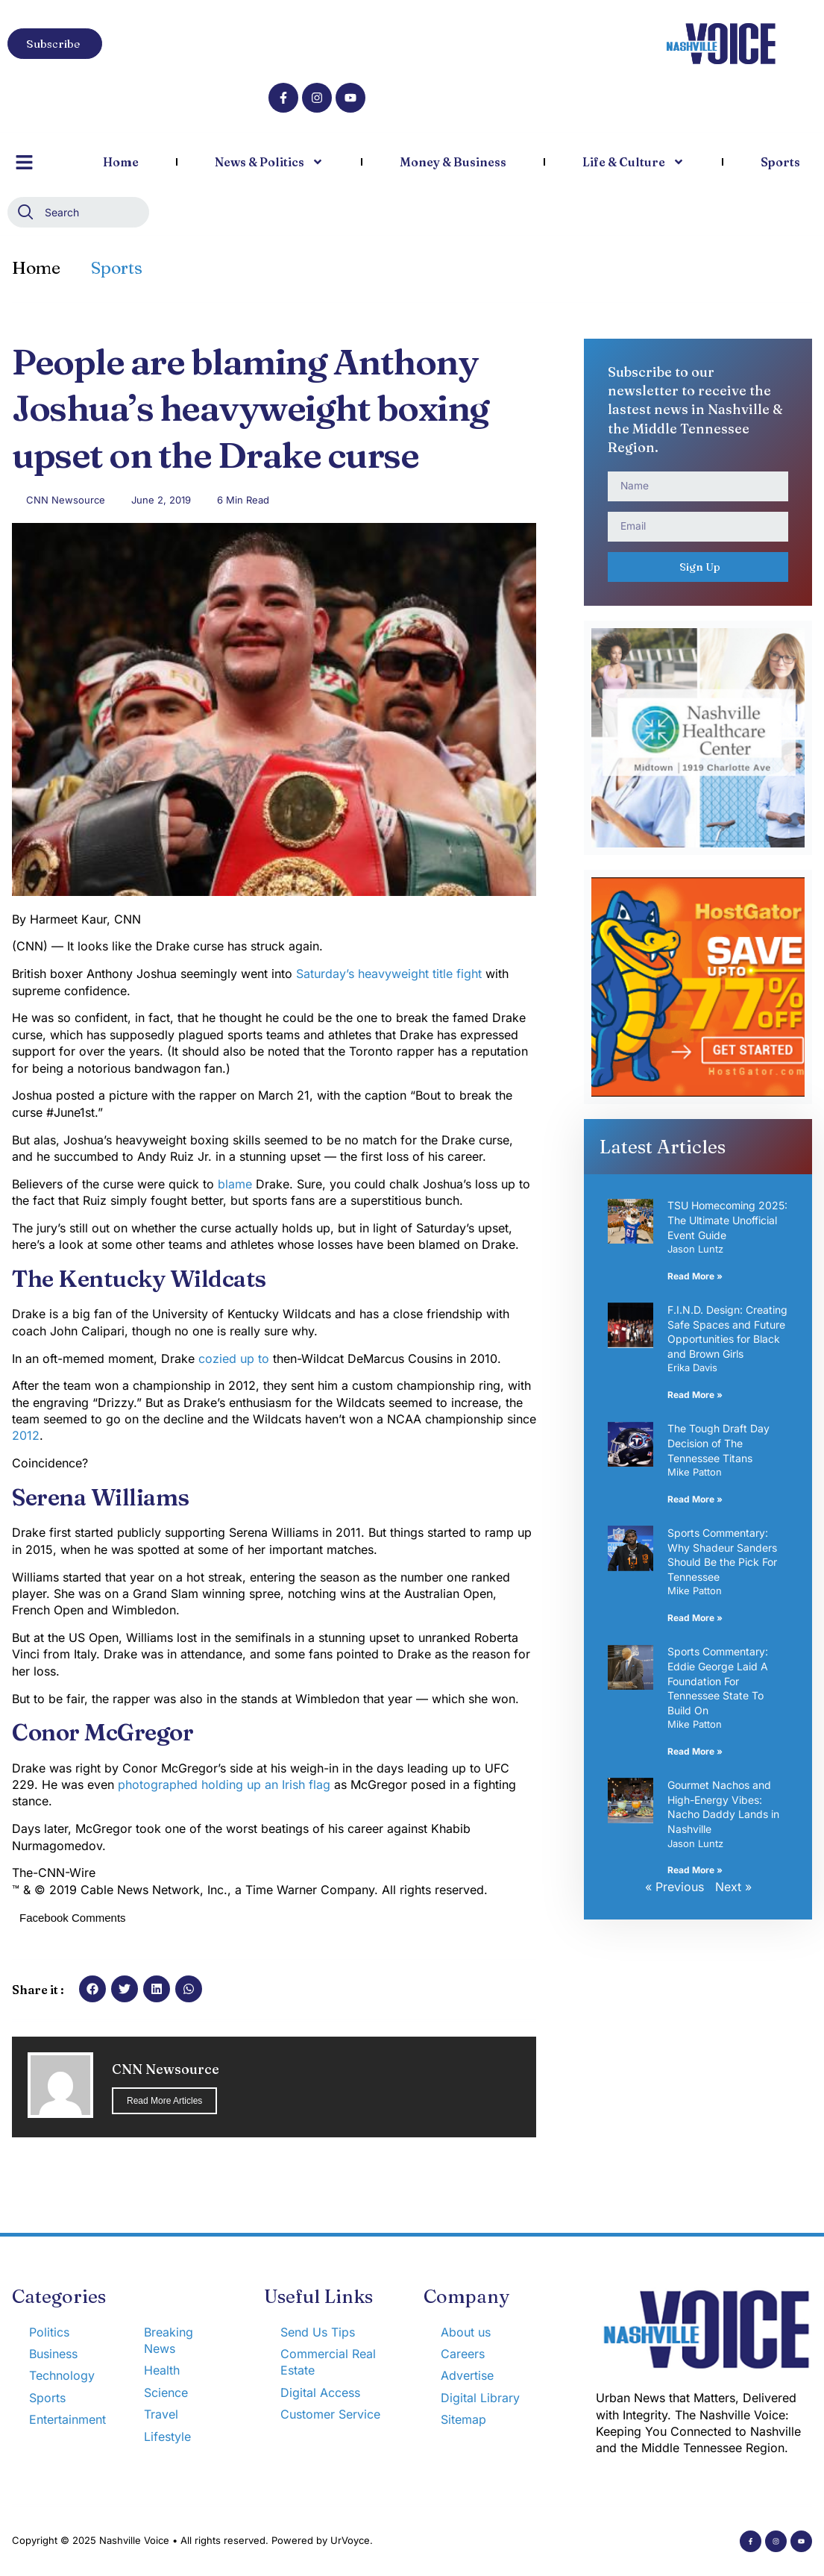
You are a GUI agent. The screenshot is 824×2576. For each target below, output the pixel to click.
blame (235, 1183)
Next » (733, 1886)
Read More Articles (164, 2101)
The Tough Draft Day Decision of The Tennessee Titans (718, 1443)
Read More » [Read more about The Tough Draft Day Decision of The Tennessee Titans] (695, 1499)
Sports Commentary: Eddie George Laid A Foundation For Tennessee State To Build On (717, 1680)
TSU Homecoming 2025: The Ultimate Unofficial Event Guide (727, 1220)
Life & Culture (633, 161)
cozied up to (233, 1358)
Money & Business (453, 161)
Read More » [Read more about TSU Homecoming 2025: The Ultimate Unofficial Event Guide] (695, 1276)
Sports (780, 161)
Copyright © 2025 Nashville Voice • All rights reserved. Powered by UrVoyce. (192, 2540)
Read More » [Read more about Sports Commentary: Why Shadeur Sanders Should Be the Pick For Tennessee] (695, 1617)
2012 (26, 1435)
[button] (92, 1988)
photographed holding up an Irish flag (222, 1784)
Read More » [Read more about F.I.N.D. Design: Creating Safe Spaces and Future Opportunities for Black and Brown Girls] (695, 1394)
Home (121, 161)
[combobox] (78, 212)
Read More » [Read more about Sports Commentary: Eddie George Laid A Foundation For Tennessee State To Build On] (695, 1751)
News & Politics (269, 161)
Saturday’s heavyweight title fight (389, 973)
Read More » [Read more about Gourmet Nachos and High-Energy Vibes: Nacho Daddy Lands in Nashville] (695, 1869)
